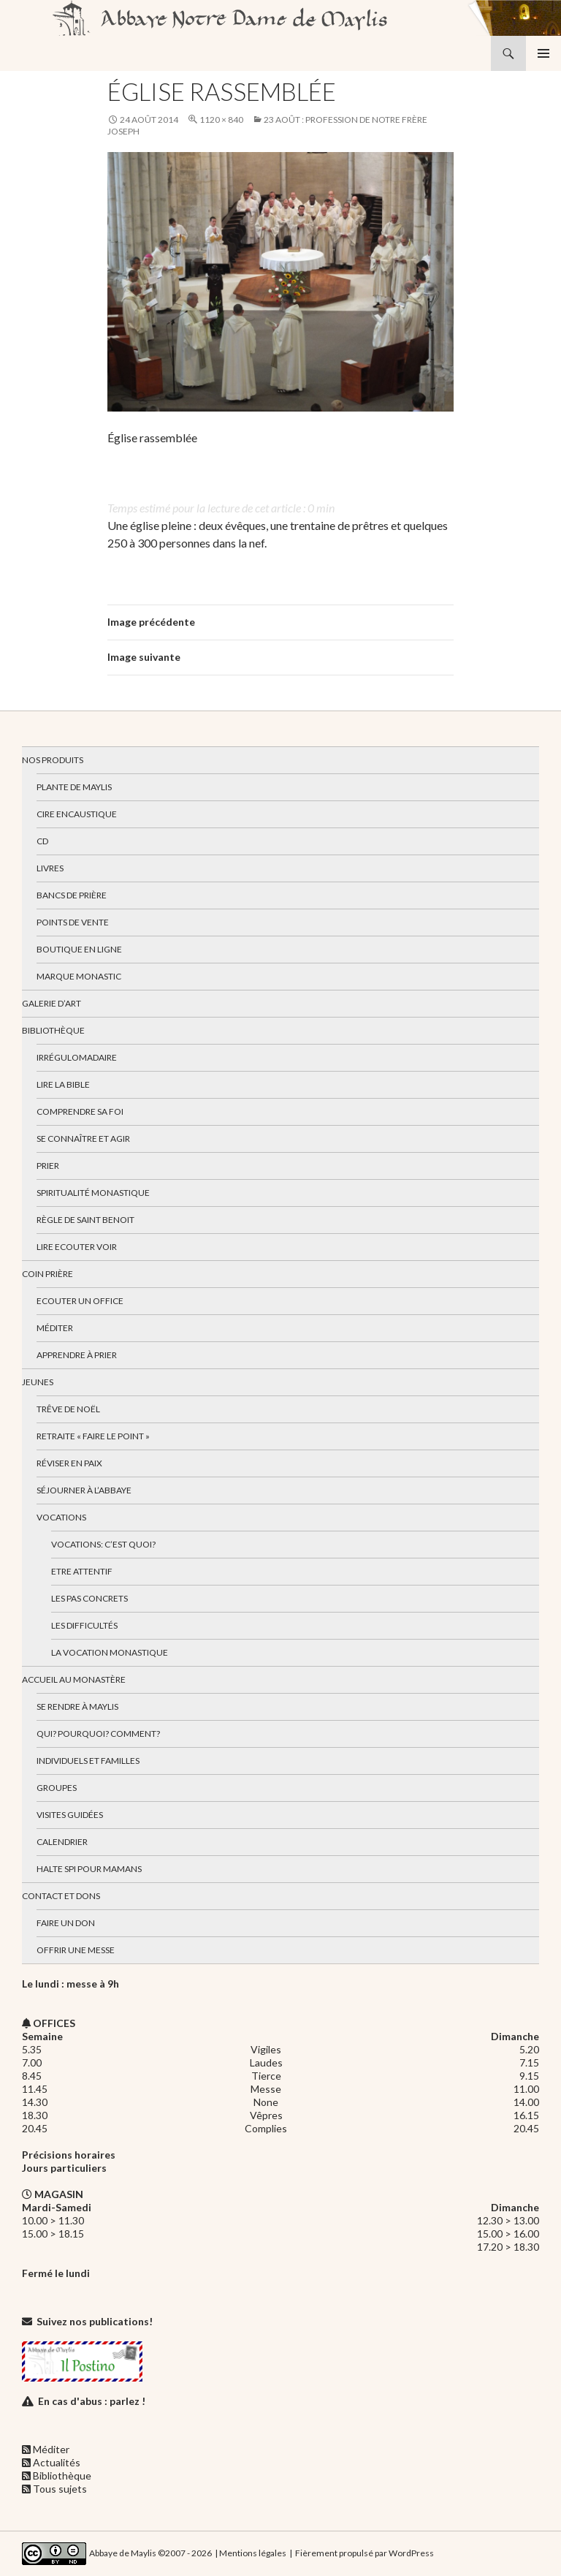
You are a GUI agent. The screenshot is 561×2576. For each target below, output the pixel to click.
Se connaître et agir (83, 1138)
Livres (50, 868)
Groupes (57, 1787)
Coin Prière (47, 1273)
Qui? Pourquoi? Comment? (98, 1733)
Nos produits (52, 759)
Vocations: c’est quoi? (103, 1544)
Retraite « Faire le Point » (93, 1436)
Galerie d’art (51, 1003)
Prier (48, 1165)
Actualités (56, 2462)
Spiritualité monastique (93, 1192)
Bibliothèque (53, 1030)
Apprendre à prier (77, 1354)
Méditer (55, 1327)
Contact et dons (61, 1895)
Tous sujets (60, 2488)
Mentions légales (252, 2552)
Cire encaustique (77, 813)
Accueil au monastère (74, 1679)
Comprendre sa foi (80, 1111)
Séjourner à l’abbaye (84, 1490)
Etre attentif (81, 1571)
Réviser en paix (69, 1463)
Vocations (61, 1517)
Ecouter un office (80, 1300)
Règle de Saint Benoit (85, 1219)
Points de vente (73, 922)
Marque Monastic (79, 976)
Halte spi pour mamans (89, 1868)
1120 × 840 (221, 119)
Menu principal (543, 53)
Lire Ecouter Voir (77, 1246)
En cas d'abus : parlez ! (91, 2401)
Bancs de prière (72, 895)
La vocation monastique (109, 1652)
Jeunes (37, 1381)
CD (42, 841)
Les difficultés (84, 1625)
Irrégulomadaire (77, 1057)
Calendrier (62, 1841)
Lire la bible (63, 1084)
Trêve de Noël (68, 1408)
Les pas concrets (89, 1598)
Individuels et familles (88, 1760)
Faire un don (66, 1922)
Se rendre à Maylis (77, 1706)
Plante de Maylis (74, 786)
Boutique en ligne (79, 949)
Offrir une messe (76, 1949)
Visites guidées (70, 1814)
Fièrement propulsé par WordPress (364, 2552)
